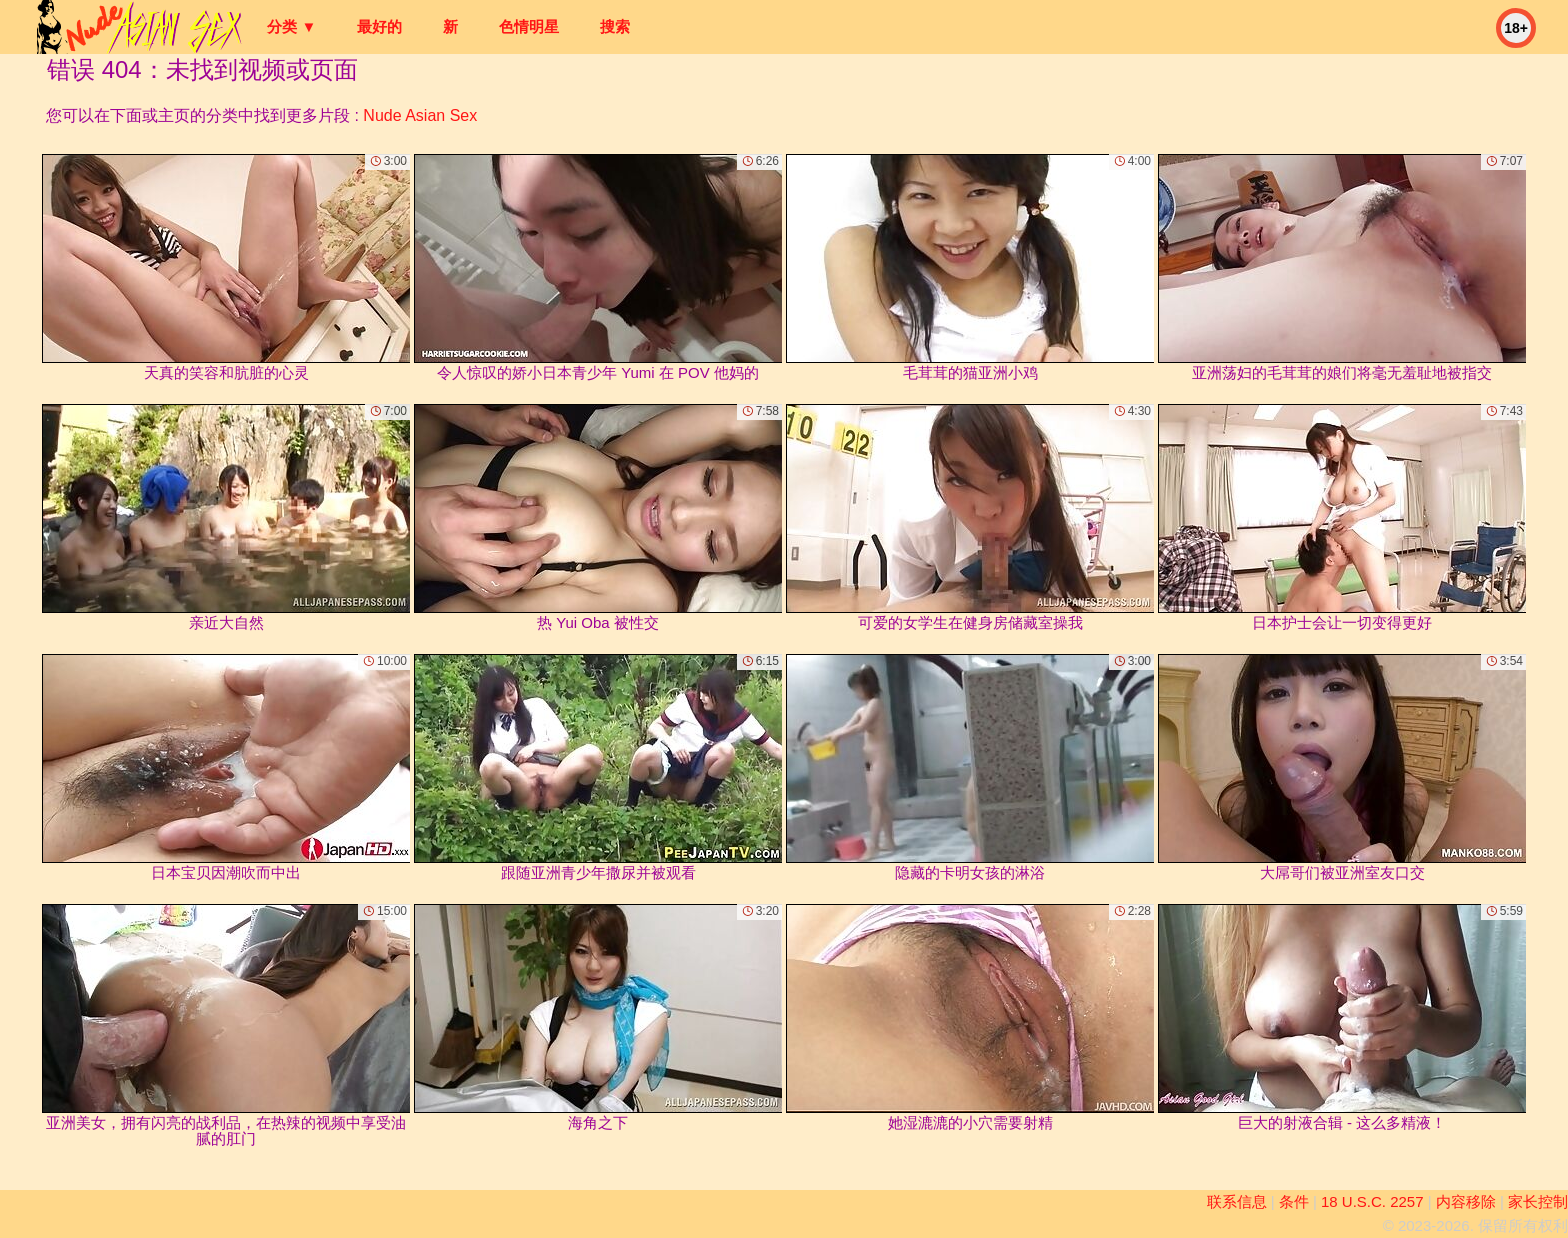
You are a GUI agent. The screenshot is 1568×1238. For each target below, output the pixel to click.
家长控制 (1538, 1201)
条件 (1294, 1201)
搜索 (615, 26)
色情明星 (529, 26)
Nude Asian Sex (420, 115)
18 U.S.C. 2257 (1372, 1201)
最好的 (379, 26)
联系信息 (1237, 1201)
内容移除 (1466, 1201)
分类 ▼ (291, 26)
